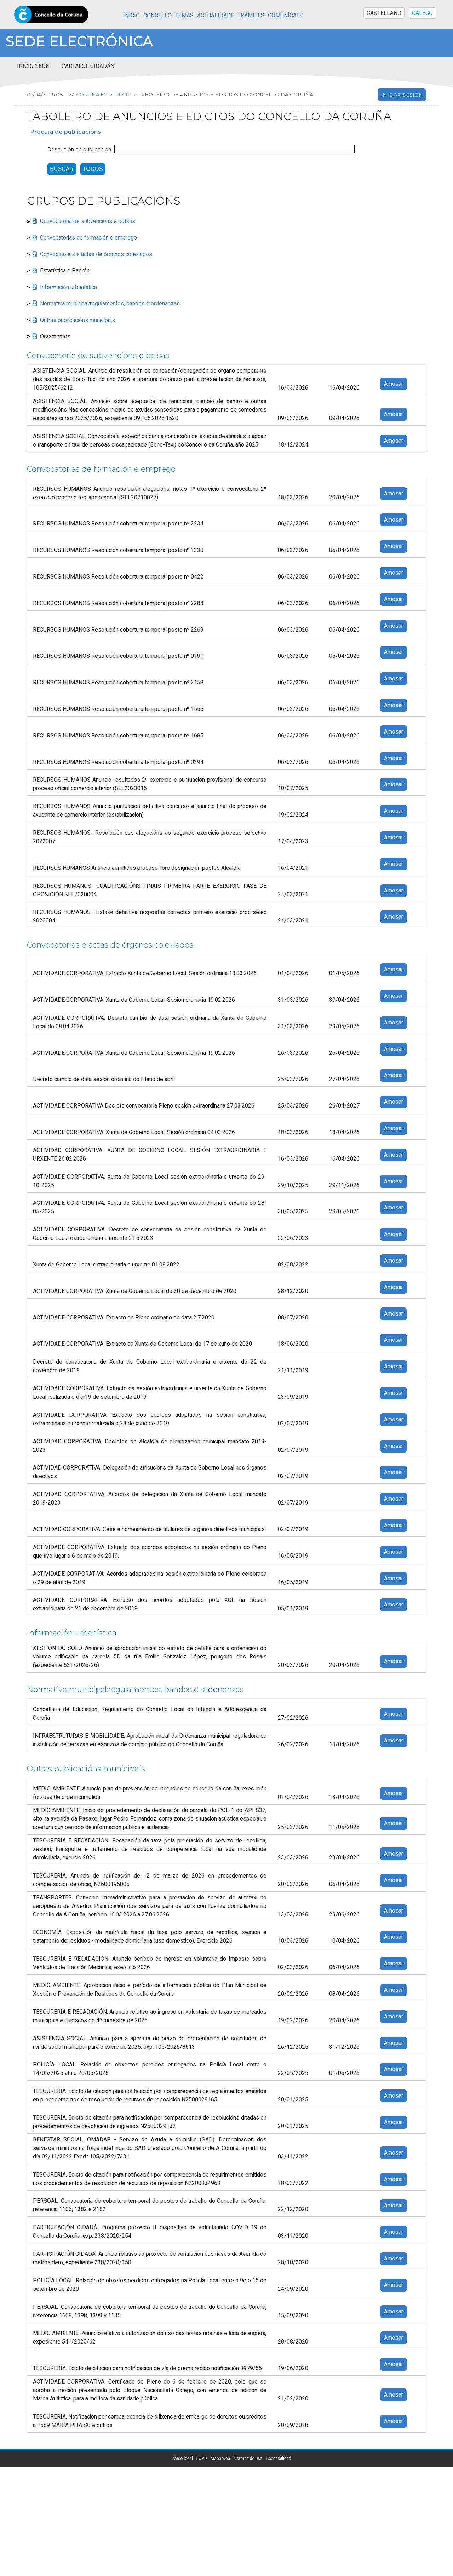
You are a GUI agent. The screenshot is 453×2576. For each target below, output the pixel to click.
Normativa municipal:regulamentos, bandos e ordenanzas (110, 303)
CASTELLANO (384, 13)
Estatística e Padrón (65, 270)
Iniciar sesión (402, 95)
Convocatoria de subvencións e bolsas (87, 221)
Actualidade (215, 15)
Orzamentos (55, 336)
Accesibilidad (278, 2458)
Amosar (393, 384)
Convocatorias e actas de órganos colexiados (96, 254)
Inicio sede (33, 66)
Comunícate (285, 15)
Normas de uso (248, 2458)
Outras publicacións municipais (77, 320)
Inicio (131, 15)
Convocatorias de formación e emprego (88, 238)
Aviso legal (182, 2458)
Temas (184, 15)
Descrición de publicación (79, 149)
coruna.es (90, 94)
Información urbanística (68, 287)
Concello (157, 15)
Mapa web (220, 2458)
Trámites (250, 15)
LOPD (201, 2458)
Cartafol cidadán (88, 66)
